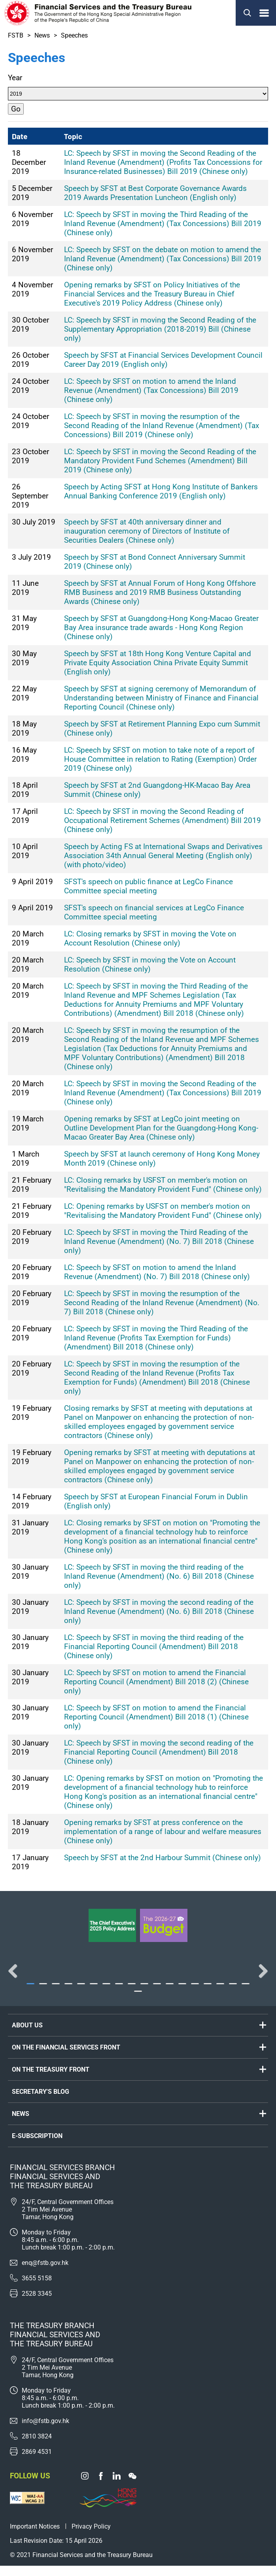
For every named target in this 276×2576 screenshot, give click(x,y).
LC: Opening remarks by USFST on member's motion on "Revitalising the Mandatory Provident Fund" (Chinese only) (163, 1211)
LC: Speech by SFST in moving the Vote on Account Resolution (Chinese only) (150, 964)
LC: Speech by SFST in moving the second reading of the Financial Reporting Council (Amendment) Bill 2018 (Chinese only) (158, 1752)
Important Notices (35, 2536)
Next (260, 1976)
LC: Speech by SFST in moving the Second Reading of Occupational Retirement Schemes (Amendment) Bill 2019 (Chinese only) (162, 820)
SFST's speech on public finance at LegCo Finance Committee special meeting (148, 886)
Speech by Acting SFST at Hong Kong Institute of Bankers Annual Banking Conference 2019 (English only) (161, 491)
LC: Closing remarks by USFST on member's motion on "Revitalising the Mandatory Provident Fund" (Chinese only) (163, 1185)
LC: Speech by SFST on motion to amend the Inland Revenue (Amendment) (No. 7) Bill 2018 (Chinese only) (157, 1272)
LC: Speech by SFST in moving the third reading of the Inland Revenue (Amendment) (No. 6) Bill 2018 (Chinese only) (159, 1576)
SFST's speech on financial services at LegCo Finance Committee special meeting (154, 912)
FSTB (15, 35)
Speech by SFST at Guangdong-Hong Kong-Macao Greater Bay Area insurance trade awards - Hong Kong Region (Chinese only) (161, 627)
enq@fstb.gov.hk (45, 2273)
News (42, 35)
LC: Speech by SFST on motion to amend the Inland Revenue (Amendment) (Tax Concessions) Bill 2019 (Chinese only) (151, 390)
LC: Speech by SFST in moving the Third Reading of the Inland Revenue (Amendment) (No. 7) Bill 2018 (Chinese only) (159, 1241)
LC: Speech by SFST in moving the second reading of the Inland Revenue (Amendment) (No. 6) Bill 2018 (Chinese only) (159, 1611)
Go (16, 108)
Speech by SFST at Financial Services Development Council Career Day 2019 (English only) (163, 360)
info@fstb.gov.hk (45, 2431)
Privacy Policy (91, 2536)
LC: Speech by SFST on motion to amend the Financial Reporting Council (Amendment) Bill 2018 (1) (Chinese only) (156, 1717)
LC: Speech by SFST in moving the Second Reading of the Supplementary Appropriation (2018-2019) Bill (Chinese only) (160, 329)
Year (15, 77)
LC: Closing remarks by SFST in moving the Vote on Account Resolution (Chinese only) (150, 938)
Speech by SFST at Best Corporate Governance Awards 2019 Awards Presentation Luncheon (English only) (155, 193)
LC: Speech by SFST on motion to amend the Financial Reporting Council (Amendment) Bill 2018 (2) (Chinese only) (156, 1681)
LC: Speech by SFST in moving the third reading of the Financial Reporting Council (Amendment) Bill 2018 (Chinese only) (154, 1646)
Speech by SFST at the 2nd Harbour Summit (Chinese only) (162, 1857)
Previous (16, 1976)
